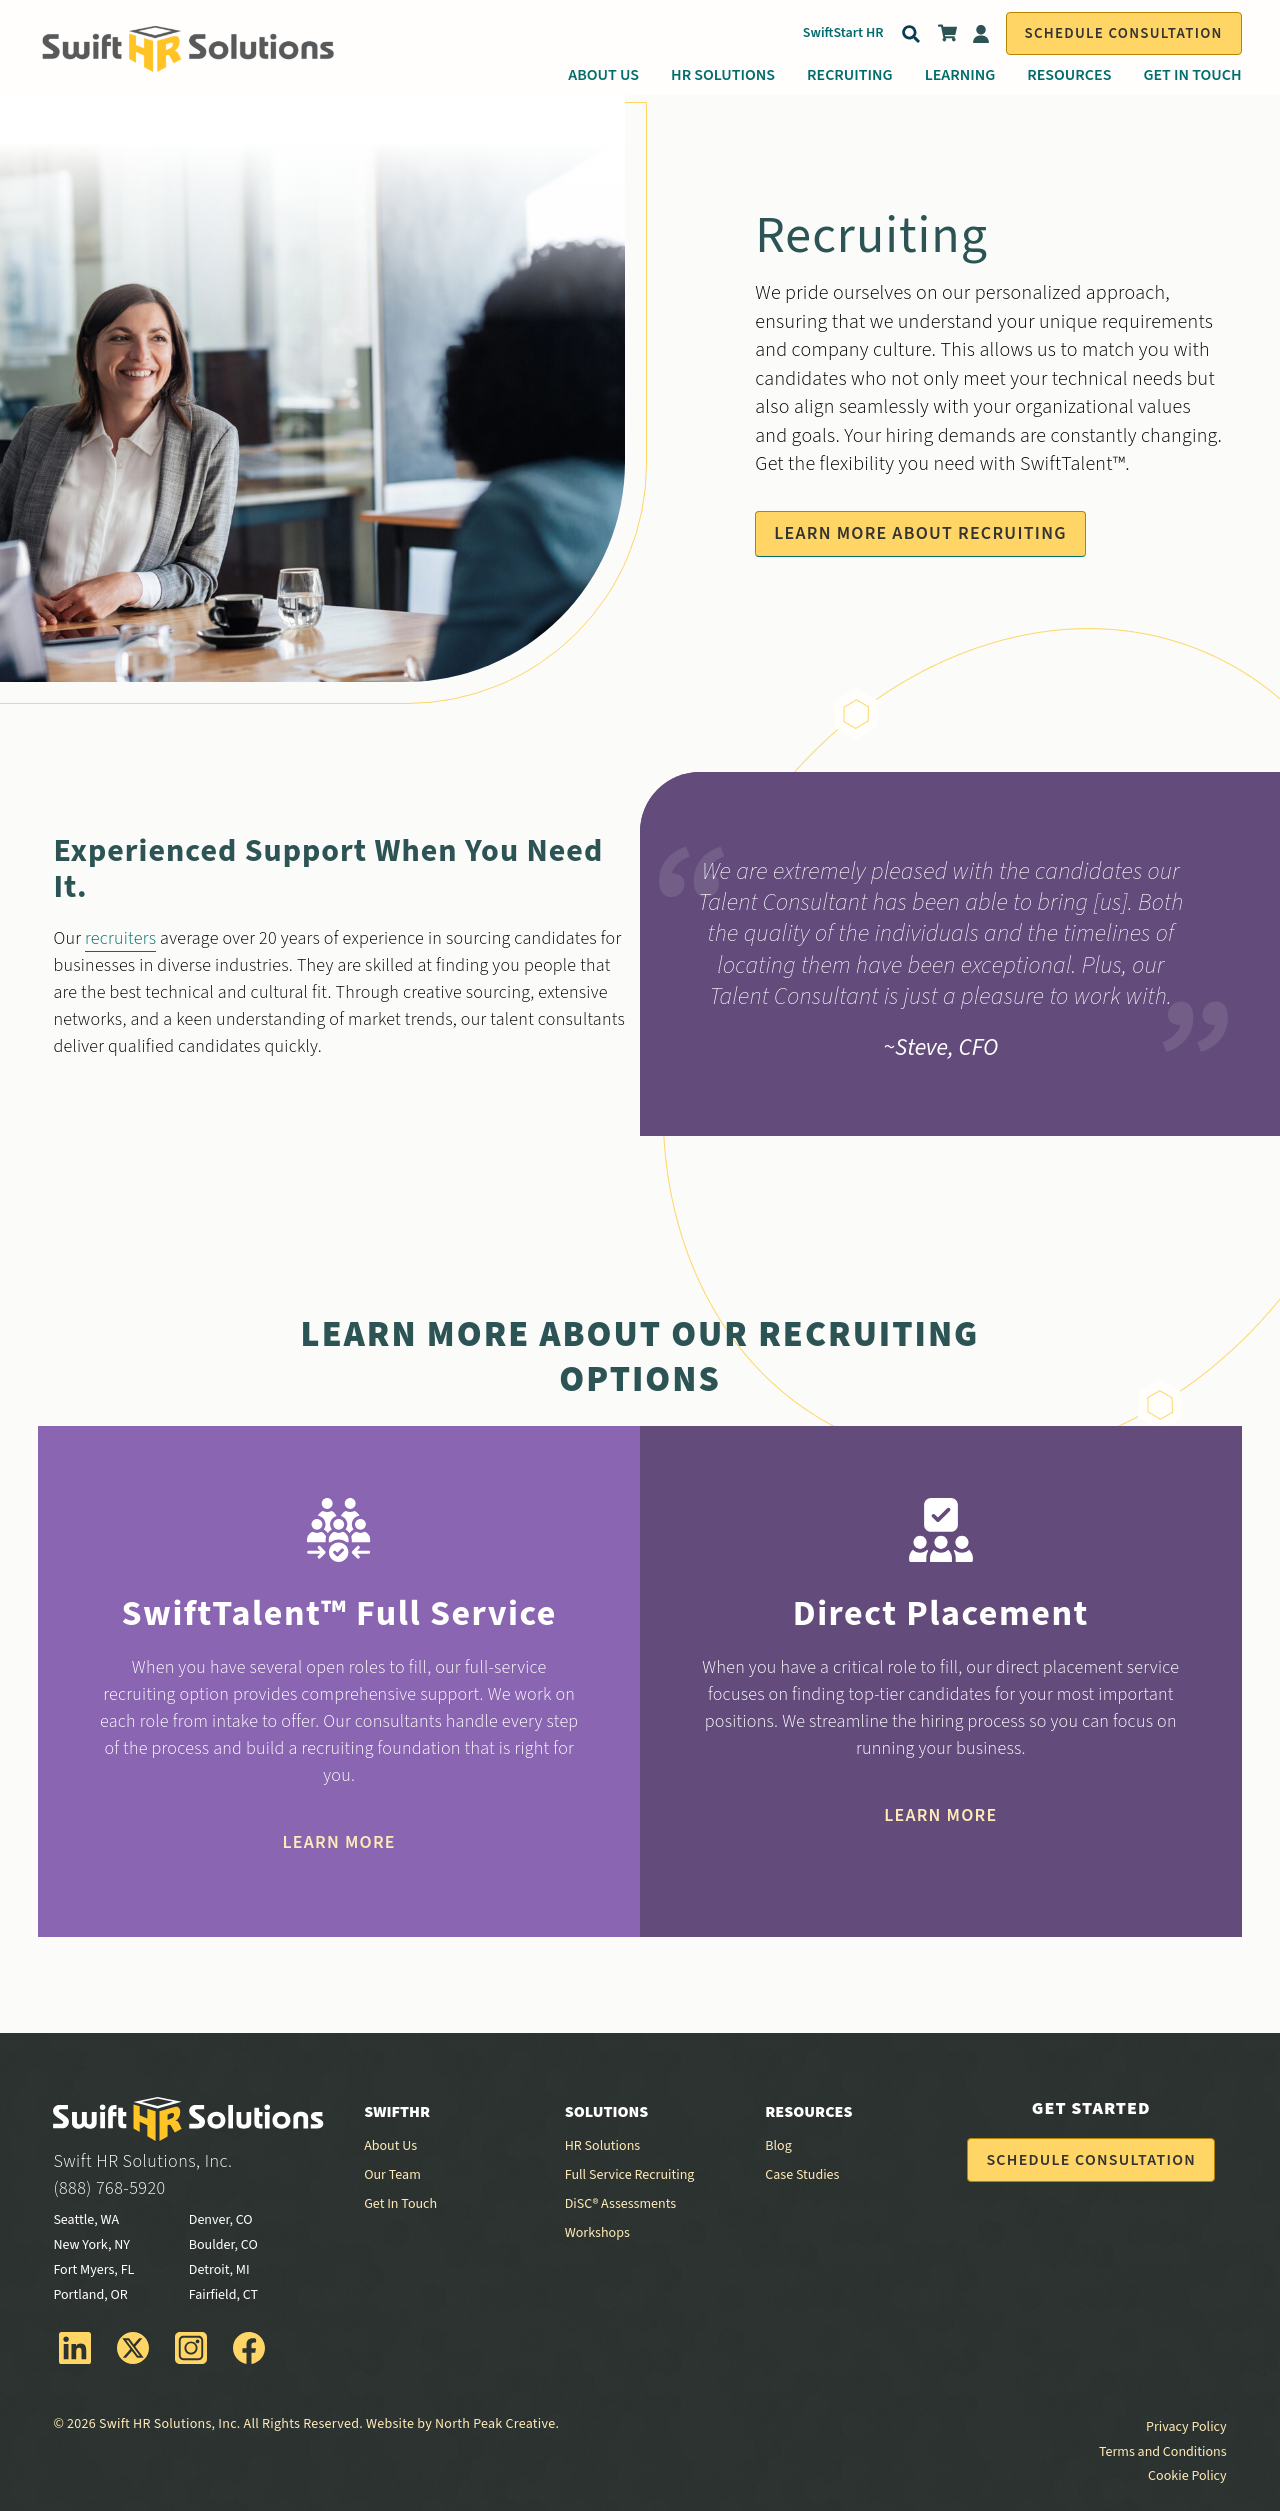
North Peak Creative (495, 2424)
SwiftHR (397, 2112)
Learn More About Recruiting (920, 533)
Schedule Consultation (1124, 33)
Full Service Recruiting (630, 2175)
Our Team (392, 2175)
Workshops (597, 2233)
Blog (778, 2146)
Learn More (339, 1842)
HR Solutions (723, 75)
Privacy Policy (1186, 2427)
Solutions (607, 2112)
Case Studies (802, 2175)
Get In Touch (1192, 75)
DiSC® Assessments (620, 2204)
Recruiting (850, 75)
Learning (960, 75)
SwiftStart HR (843, 33)
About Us (603, 75)
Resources (1069, 75)
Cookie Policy (1187, 2476)
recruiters (120, 938)
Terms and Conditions (1163, 2452)
